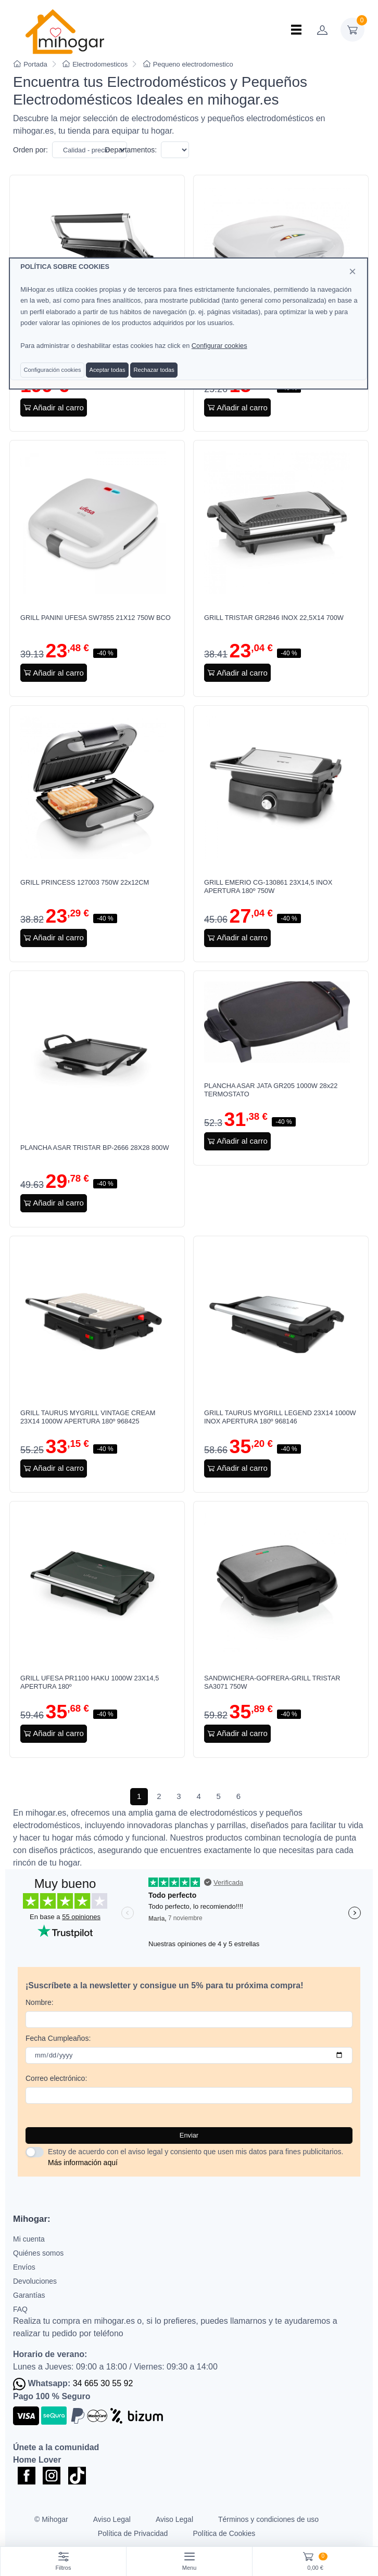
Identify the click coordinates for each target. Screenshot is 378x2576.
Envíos (24, 2267)
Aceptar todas (107, 370)
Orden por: (30, 150)
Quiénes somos (38, 2253)
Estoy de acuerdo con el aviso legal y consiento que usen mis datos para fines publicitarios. (195, 2157)
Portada (30, 64)
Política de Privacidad (133, 2533)
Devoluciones (35, 2281)
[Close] (352, 271)
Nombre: (40, 2002)
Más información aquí (83, 2162)
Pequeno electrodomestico (188, 64)
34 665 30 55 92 (103, 2383)
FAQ (20, 2309)
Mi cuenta (29, 2239)
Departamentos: (131, 150)
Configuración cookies (52, 370)
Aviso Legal (112, 2519)
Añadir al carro (53, 407)
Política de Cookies (224, 2533)
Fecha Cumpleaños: (58, 2038)
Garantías (29, 2295)
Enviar (189, 2135)
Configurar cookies (219, 345)
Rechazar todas (153, 370)
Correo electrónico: (56, 2078)
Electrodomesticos (95, 64)
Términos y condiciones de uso (268, 2519)
